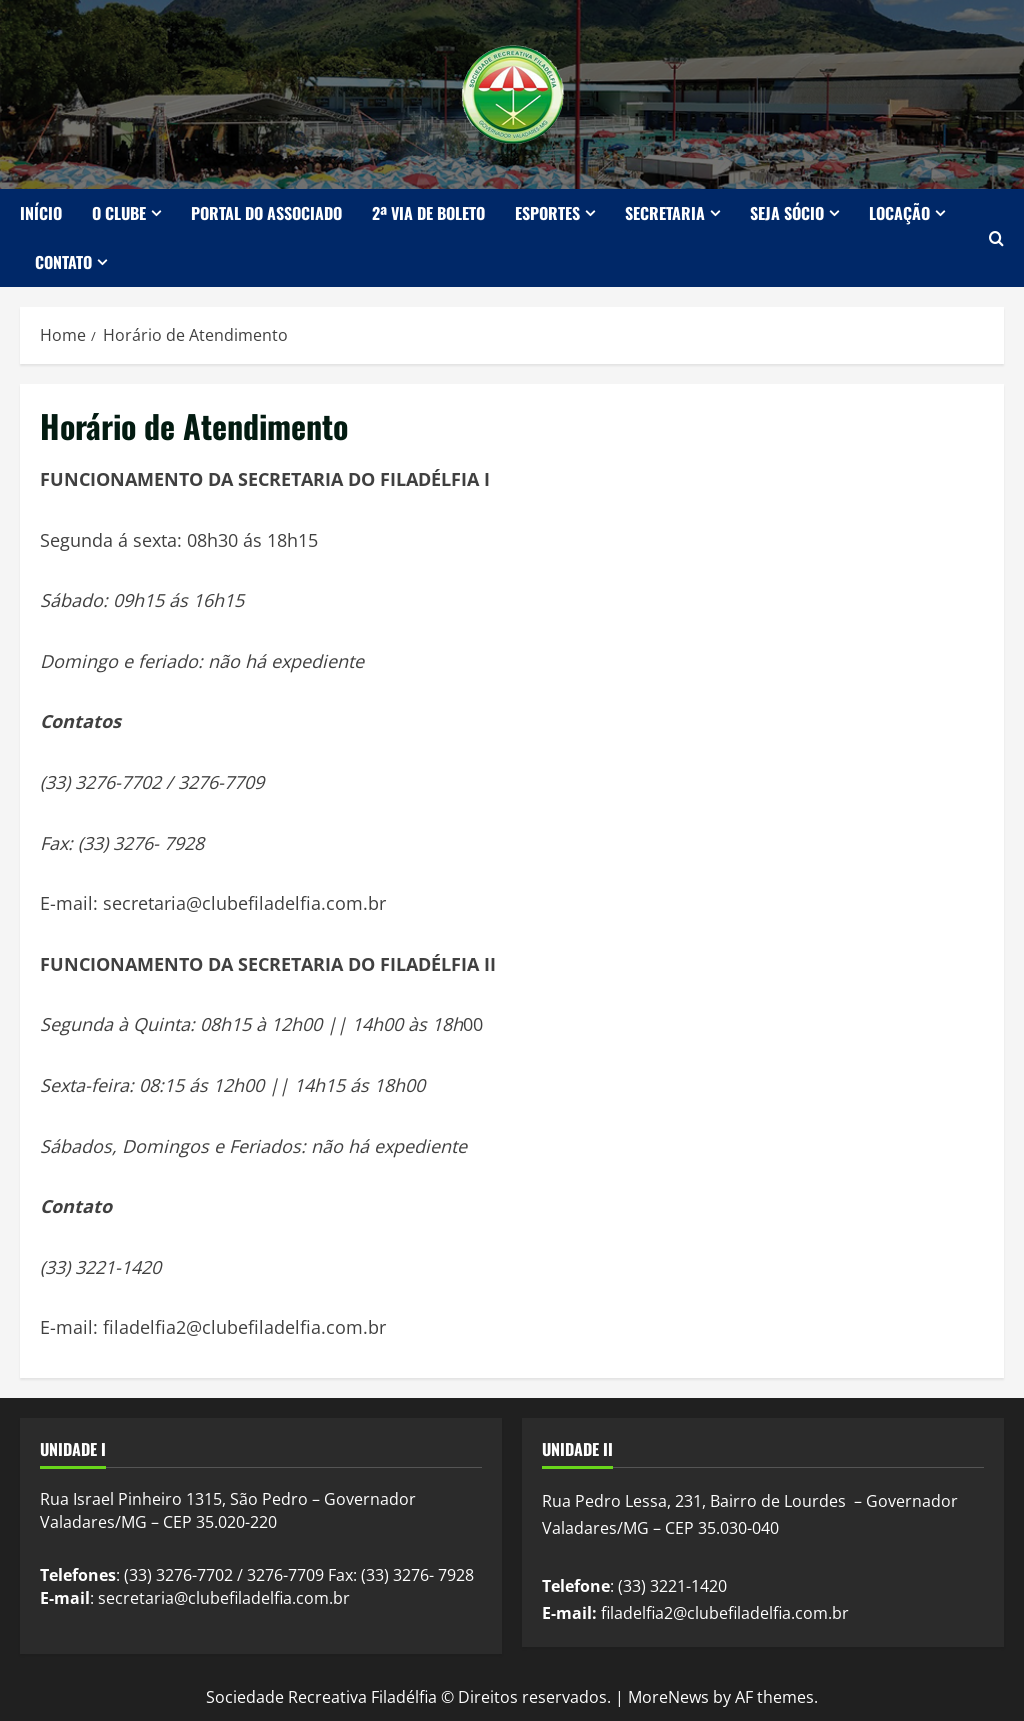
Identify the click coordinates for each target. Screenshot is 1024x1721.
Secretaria (665, 213)
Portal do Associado (266, 213)
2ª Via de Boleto (428, 213)
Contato (63, 262)
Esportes (547, 213)
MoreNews (668, 1697)
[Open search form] (996, 238)
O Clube (119, 213)
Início (41, 213)
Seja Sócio (787, 213)
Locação (899, 213)
